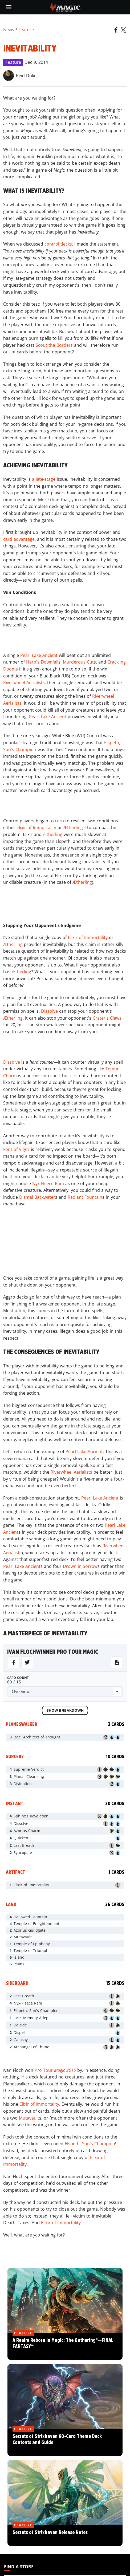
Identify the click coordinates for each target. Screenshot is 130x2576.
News (8, 30)
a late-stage (43, 479)
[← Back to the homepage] (65, 7)
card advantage (19, 539)
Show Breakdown (65, 1711)
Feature (26, 30)
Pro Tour (55, 2070)
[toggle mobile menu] (9, 7)
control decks (58, 244)
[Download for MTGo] (117, 1662)
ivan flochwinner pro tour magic (52, 1652)
